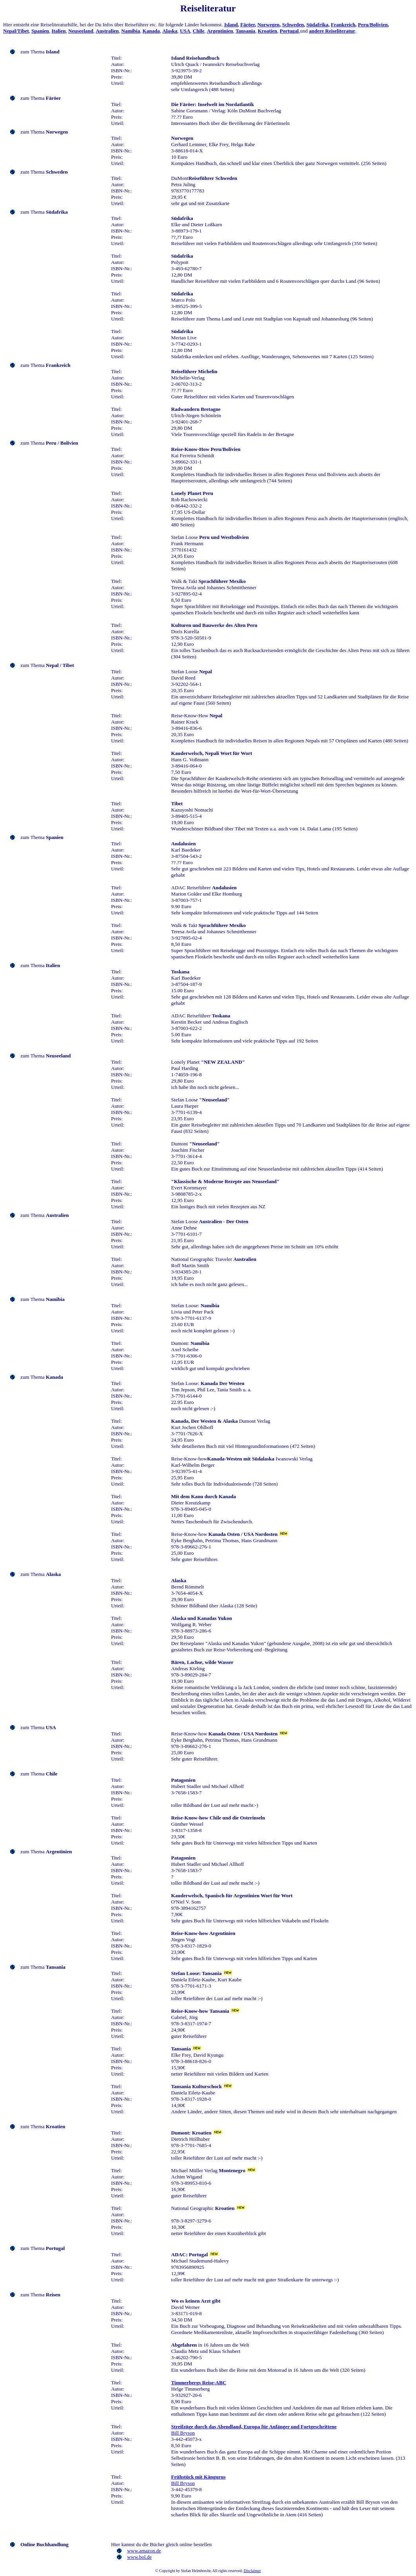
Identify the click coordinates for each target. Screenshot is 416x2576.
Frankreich (343, 24)
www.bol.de (139, 2557)
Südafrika (317, 24)
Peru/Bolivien (373, 24)
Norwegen (268, 24)
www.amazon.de (144, 2551)
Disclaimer (252, 2571)
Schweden (293, 24)
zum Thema (39, 52)
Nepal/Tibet (16, 31)
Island (231, 24)
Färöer (247, 24)
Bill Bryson (183, 2433)
